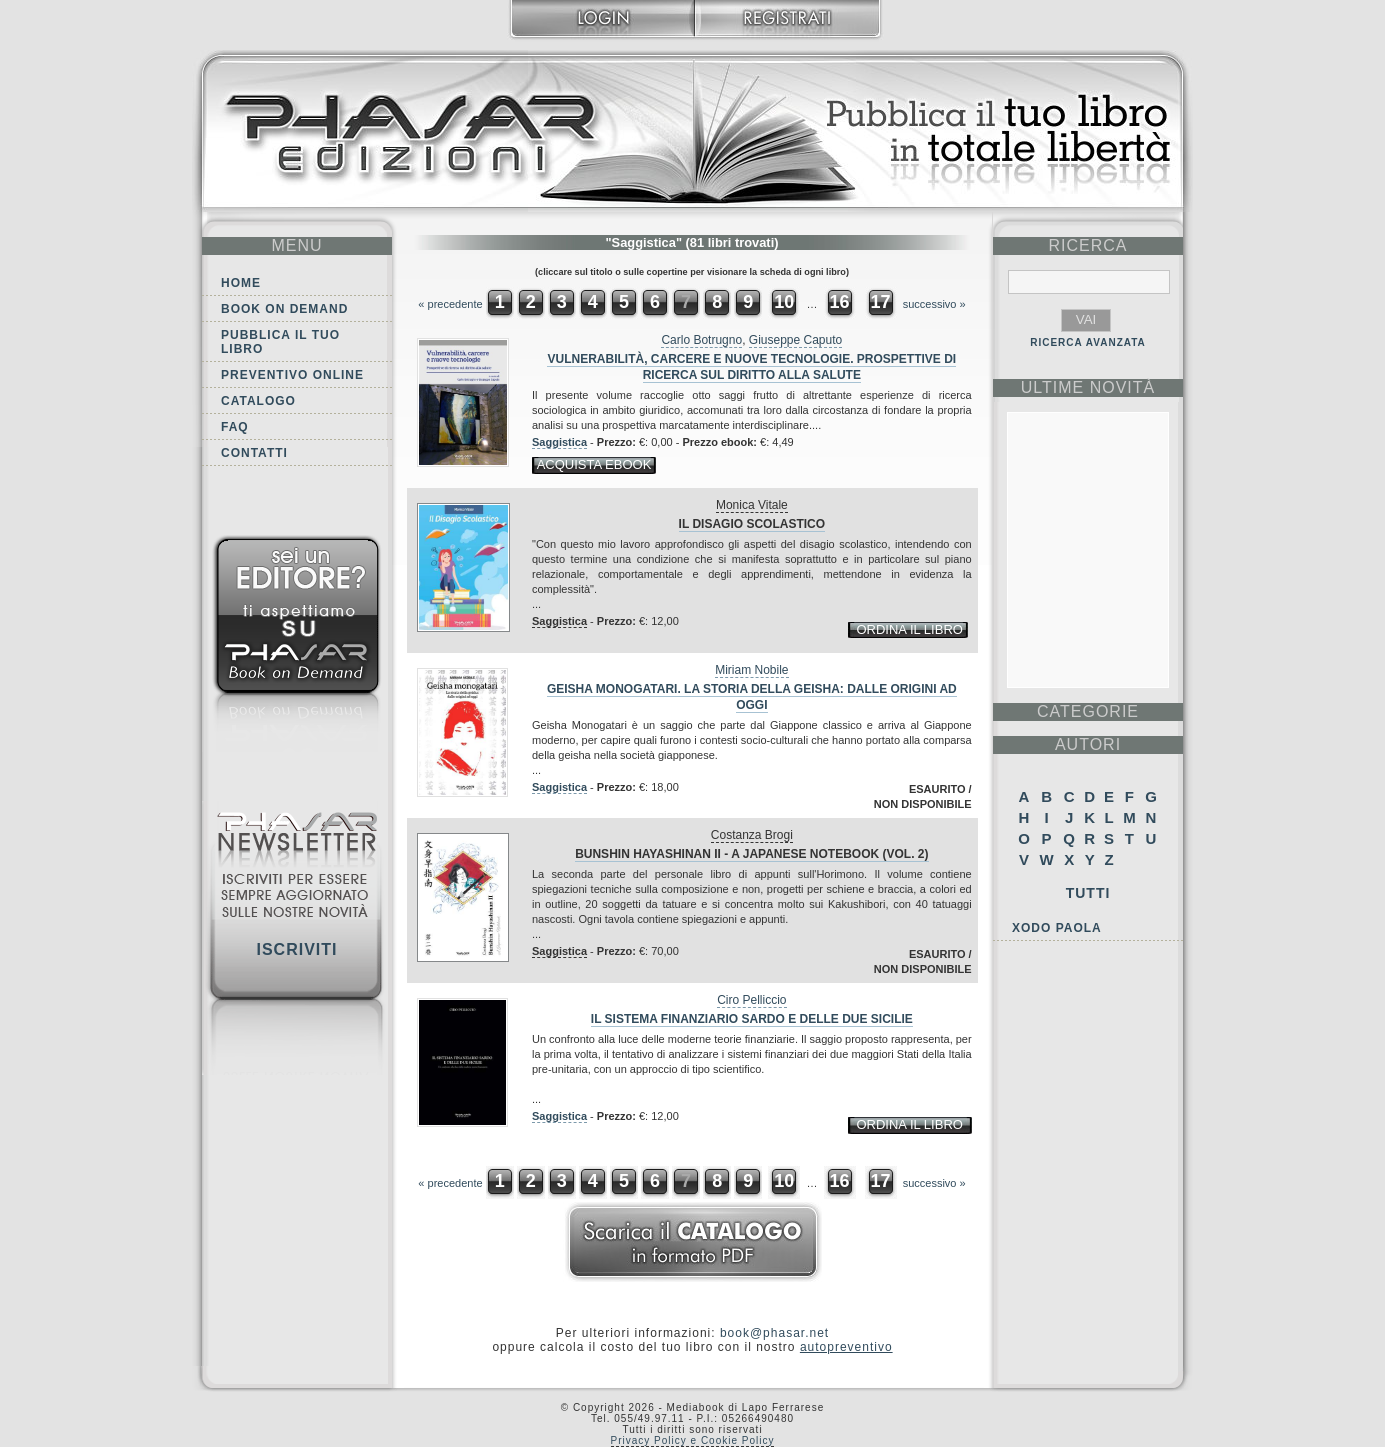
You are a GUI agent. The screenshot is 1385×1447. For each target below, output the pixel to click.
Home (241, 283)
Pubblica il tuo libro (280, 342)
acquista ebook (594, 464)
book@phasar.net (774, 1333)
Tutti (1088, 893)
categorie (1088, 711)
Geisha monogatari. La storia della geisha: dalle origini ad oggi (752, 697)
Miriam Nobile (751, 670)
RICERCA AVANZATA (1088, 342)
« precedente (450, 304)
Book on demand (284, 309)
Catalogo (258, 401)
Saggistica (559, 442)
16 (839, 302)
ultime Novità (1088, 387)
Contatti (254, 453)
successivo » (934, 304)
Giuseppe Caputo (795, 340)
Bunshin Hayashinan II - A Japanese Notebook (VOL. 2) (751, 854)
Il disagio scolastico (752, 524)
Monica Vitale (752, 505)
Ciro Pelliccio (751, 1000)
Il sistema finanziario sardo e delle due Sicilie (752, 1019)
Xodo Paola (1057, 928)
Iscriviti (296, 949)
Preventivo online (292, 375)
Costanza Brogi (752, 835)
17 (881, 302)
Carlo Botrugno (701, 340)
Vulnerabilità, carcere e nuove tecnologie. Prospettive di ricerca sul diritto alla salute (751, 367)
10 (784, 302)
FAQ (235, 427)
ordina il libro (909, 629)
